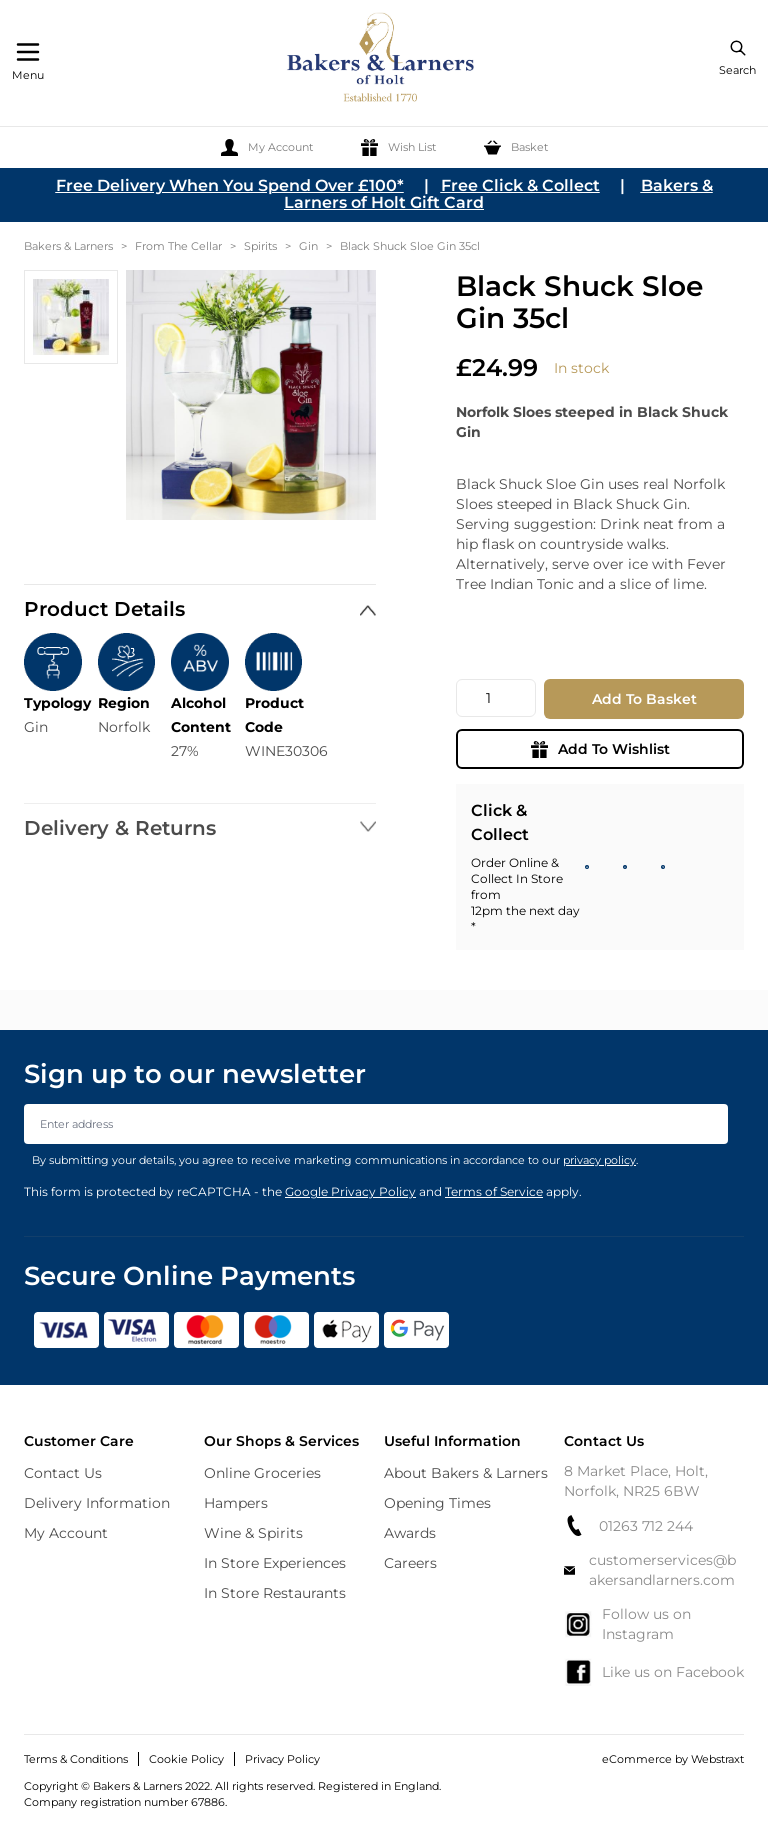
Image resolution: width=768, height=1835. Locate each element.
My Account (66, 1533)
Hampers (236, 1503)
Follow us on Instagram (627, 1624)
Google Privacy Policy (350, 1191)
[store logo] (382, 60)
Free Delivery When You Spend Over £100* (230, 185)
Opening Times (437, 1503)
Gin (308, 246)
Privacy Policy (282, 1759)
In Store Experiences (275, 1563)
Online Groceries (262, 1473)
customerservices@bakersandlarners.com (650, 1570)
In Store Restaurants (275, 1593)
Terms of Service (494, 1191)
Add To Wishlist (600, 749)
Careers (410, 1563)
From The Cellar (178, 246)
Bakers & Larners (68, 246)
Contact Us (63, 1473)
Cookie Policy (186, 1759)
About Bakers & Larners (466, 1473)
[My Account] (267, 147)
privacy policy (599, 1160)
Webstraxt (717, 1759)
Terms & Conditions (76, 1759)
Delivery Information (97, 1503)
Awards (410, 1533)
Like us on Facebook (654, 1672)
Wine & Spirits (253, 1533)
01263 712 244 (628, 1525)
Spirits (260, 246)
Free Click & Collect (520, 185)
